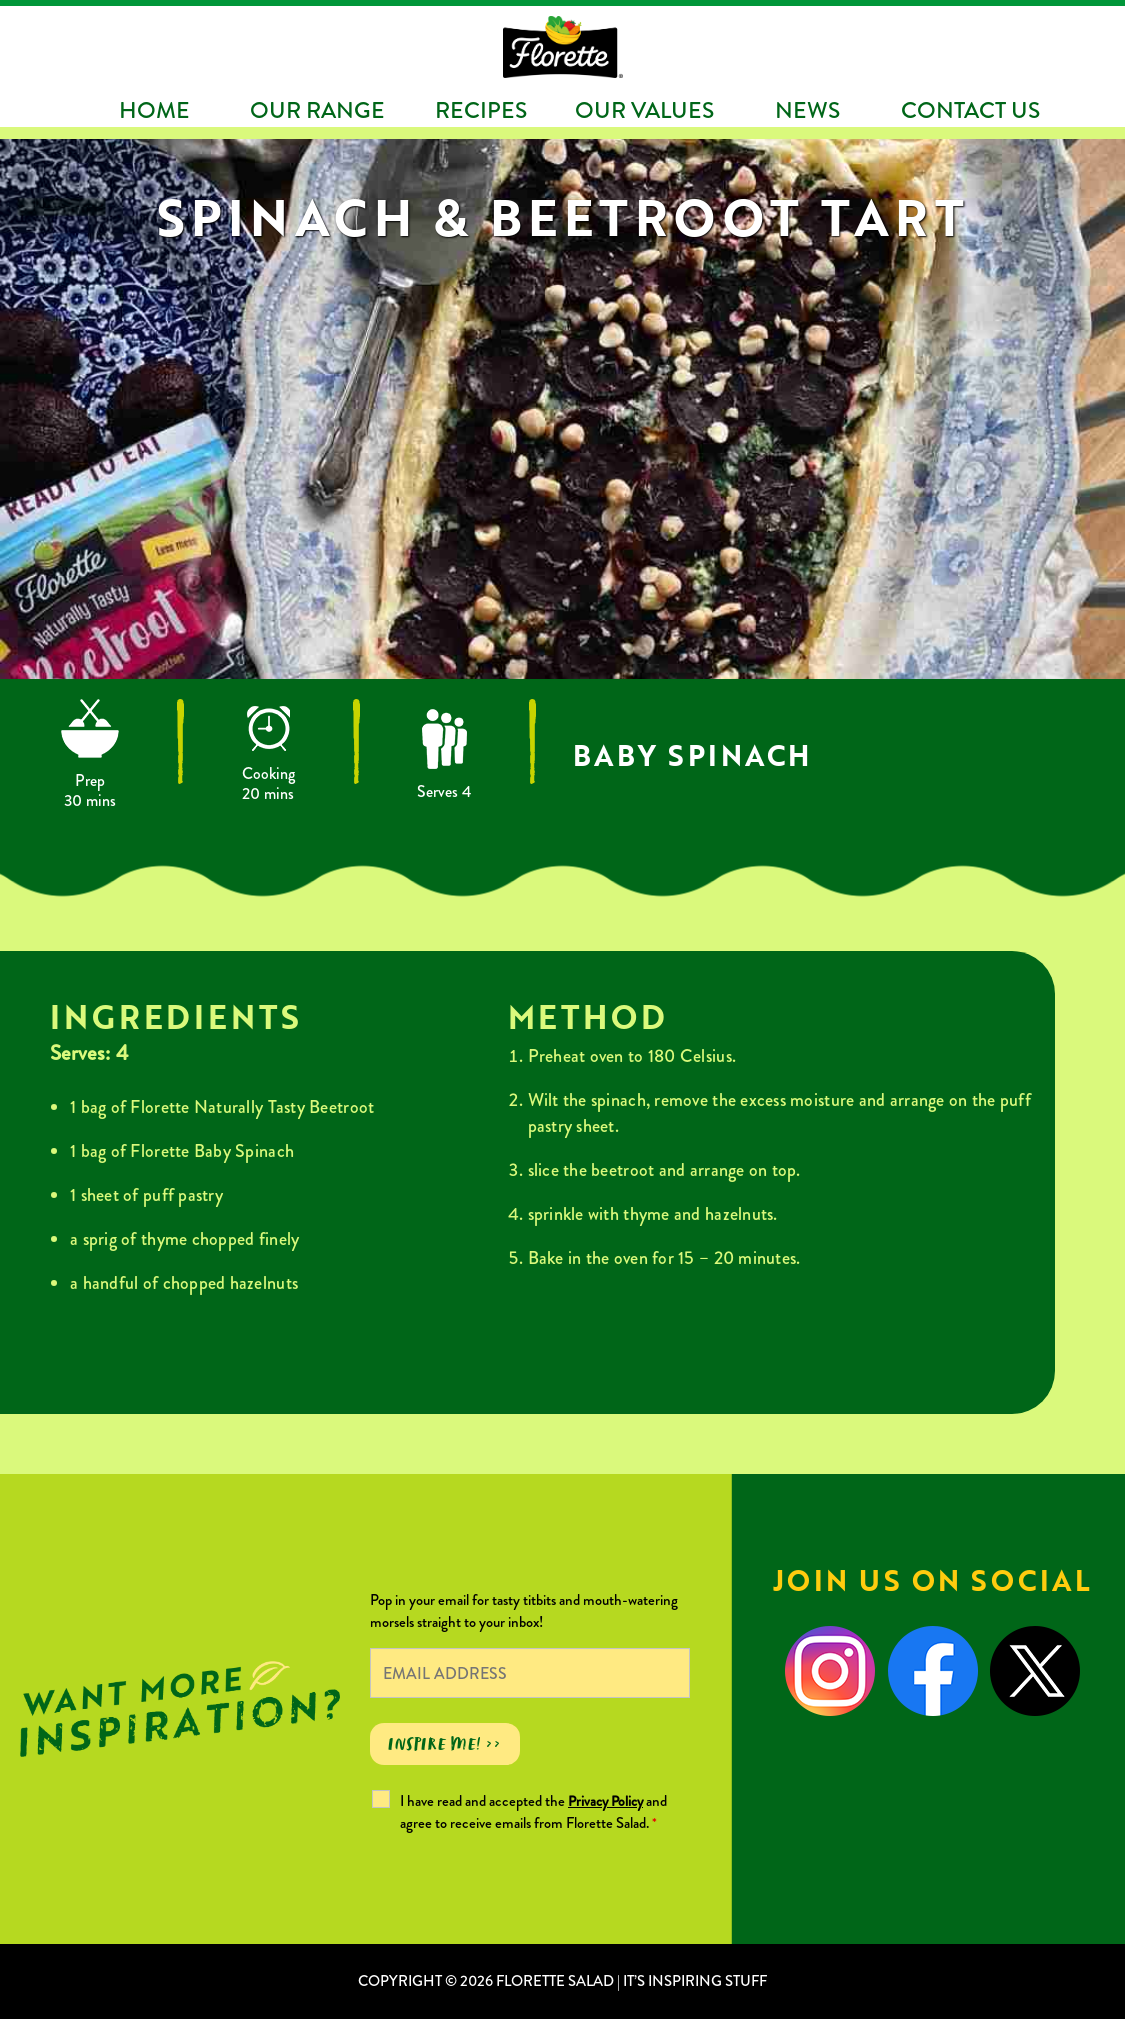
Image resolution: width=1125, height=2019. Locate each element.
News (807, 110)
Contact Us (970, 110)
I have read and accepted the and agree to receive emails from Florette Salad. (533, 1812)
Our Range (317, 110)
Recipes (481, 110)
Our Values (644, 110)
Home (154, 110)
